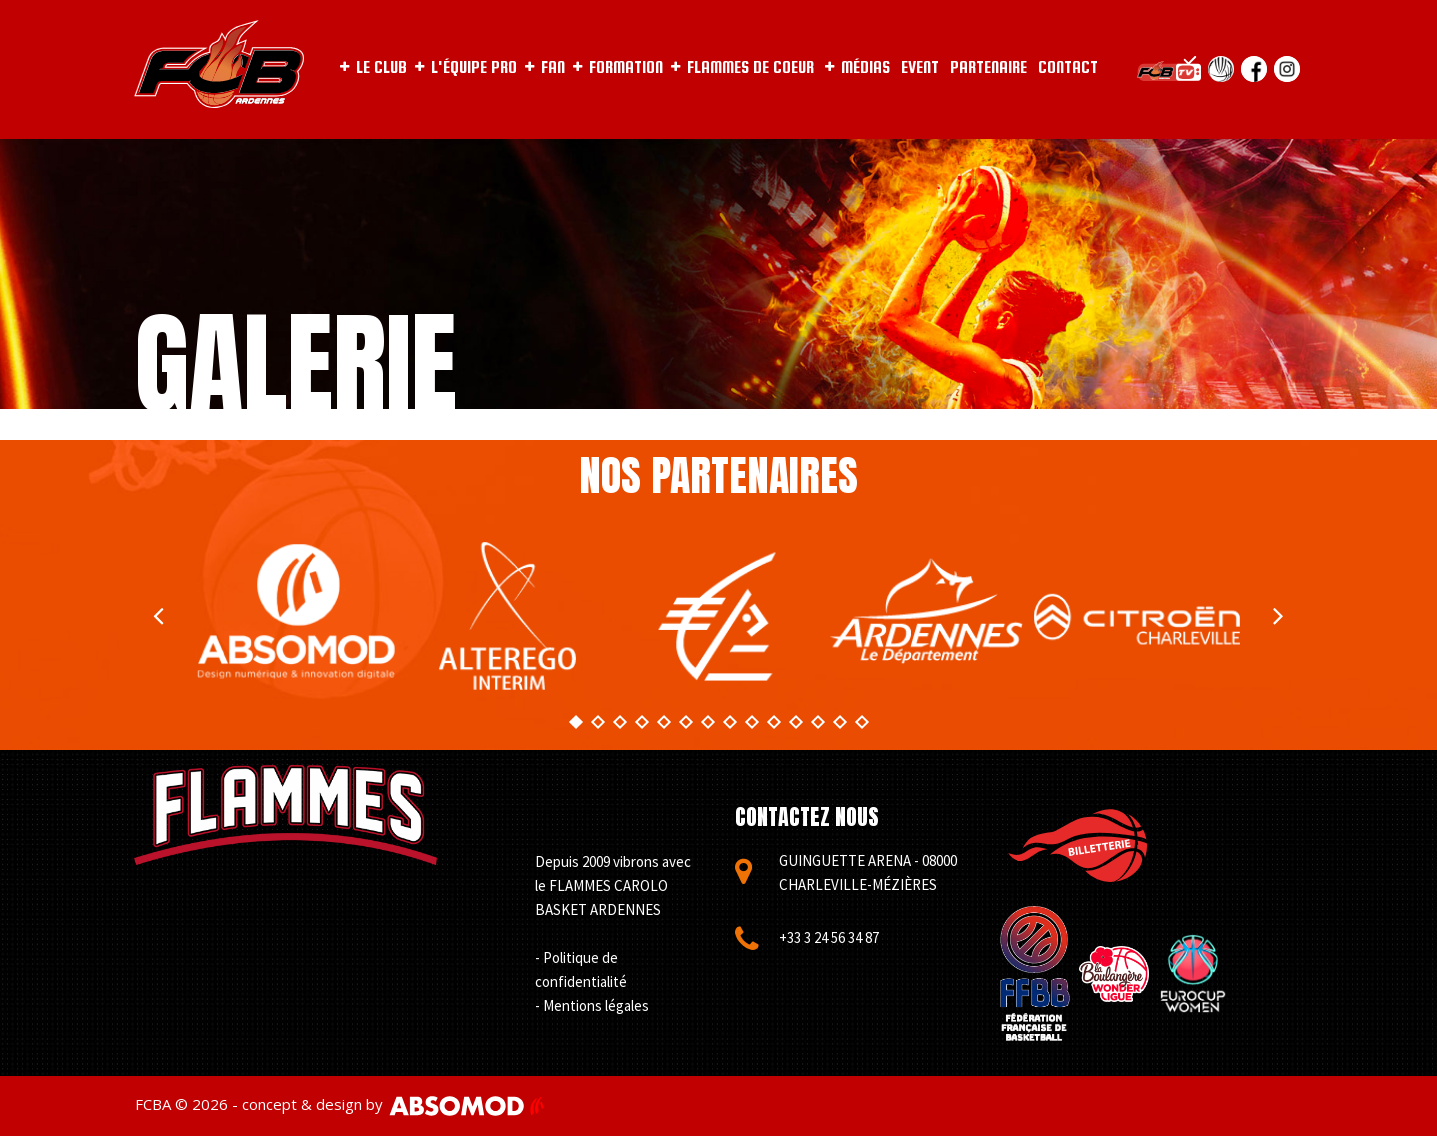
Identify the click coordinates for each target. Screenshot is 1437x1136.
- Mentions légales (592, 1005)
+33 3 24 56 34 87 (829, 937)
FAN (545, 67)
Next (1279, 616)
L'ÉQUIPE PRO (466, 67)
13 (839, 722)
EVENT (920, 67)
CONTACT (1068, 67)
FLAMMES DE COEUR (742, 67)
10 (773, 722)
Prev (159, 616)
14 (861, 722)
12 (817, 722)
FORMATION (618, 67)
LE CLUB (373, 67)
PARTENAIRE (988, 67)
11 (795, 722)
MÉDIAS (857, 67)
